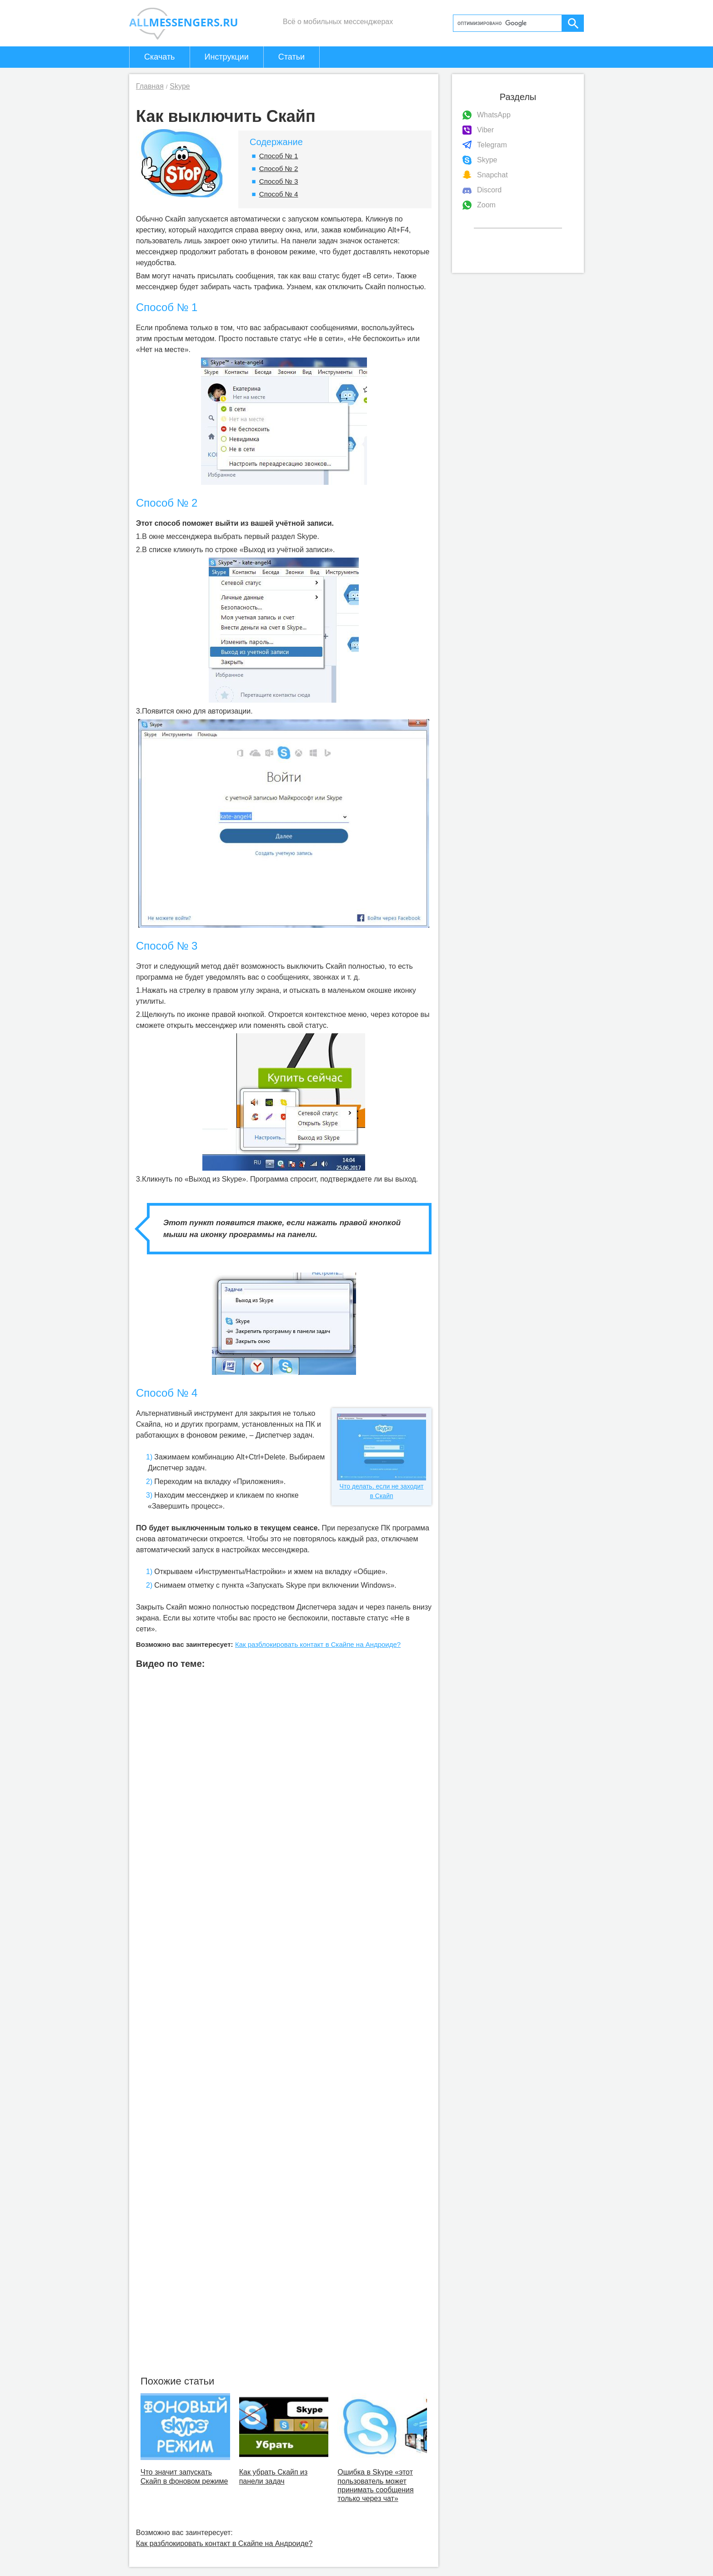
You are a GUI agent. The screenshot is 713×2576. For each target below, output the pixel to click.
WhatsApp (494, 115)
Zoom (486, 205)
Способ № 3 (278, 181)
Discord (489, 190)
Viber (485, 130)
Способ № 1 (278, 156)
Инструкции (227, 56)
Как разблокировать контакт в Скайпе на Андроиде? (318, 1644)
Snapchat (492, 175)
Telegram (492, 145)
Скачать (159, 56)
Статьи (291, 56)
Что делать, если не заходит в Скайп (381, 1456)
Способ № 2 (278, 168)
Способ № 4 (278, 194)
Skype (487, 160)
